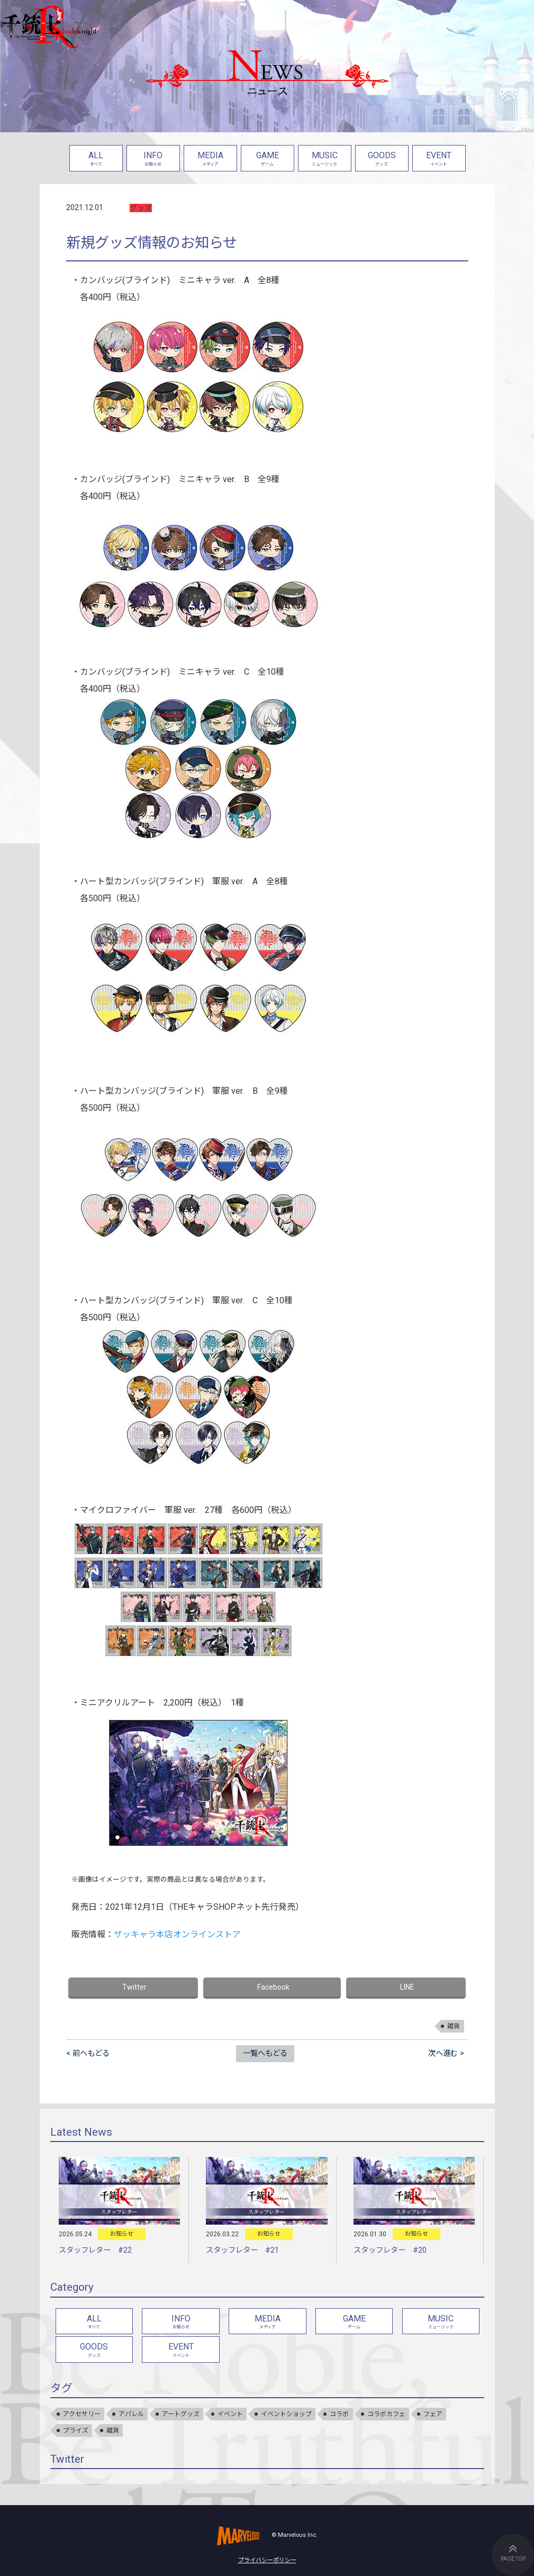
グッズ (141, 208)
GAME (267, 159)
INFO (153, 159)
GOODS (382, 159)
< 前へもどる (88, 2053)
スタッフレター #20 (390, 2250)
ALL (96, 159)
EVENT (439, 159)
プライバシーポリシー (267, 2560)
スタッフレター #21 (242, 2250)
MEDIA (210, 159)
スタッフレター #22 (95, 2250)
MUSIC (324, 159)
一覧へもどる (265, 2053)
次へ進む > (446, 2053)
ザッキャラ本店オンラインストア (177, 1934)
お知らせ (121, 2233)
